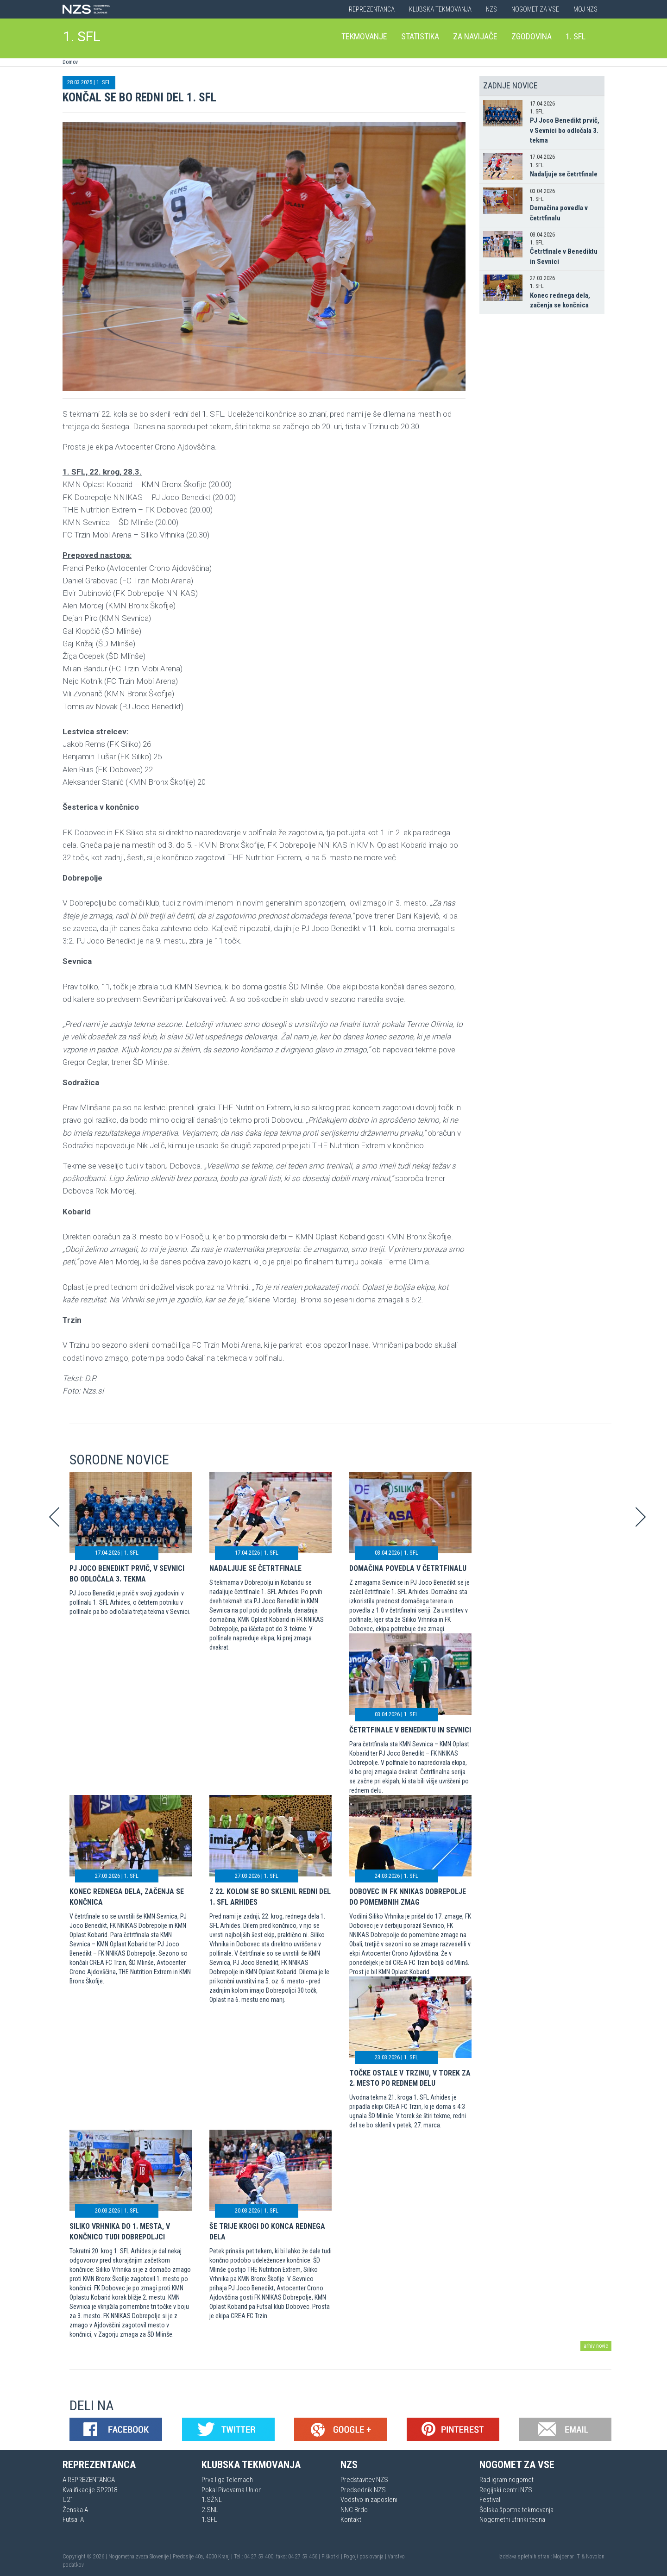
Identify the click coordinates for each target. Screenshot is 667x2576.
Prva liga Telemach (227, 2480)
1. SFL (82, 36)
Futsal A (73, 2519)
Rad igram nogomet (506, 2480)
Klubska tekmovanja (440, 9)
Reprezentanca (372, 9)
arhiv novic (596, 2346)
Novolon (595, 2556)
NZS (491, 9)
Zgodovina (531, 36)
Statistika (420, 36)
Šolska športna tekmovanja (516, 2510)
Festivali (490, 2499)
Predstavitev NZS (364, 2480)
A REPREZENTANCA (89, 2480)
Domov (70, 62)
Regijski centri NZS (505, 2490)
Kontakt (350, 2519)
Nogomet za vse (535, 9)
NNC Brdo (354, 2510)
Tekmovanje (364, 36)
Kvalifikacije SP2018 (90, 2490)
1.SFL (209, 2519)
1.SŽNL (211, 2499)
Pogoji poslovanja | (366, 2556)
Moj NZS (585, 9)
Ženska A (75, 2510)
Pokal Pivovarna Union (231, 2490)
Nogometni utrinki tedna (512, 2519)
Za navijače (475, 36)
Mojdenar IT (566, 2556)
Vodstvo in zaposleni (368, 2499)
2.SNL (209, 2510)
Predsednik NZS (363, 2490)
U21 (68, 2499)
